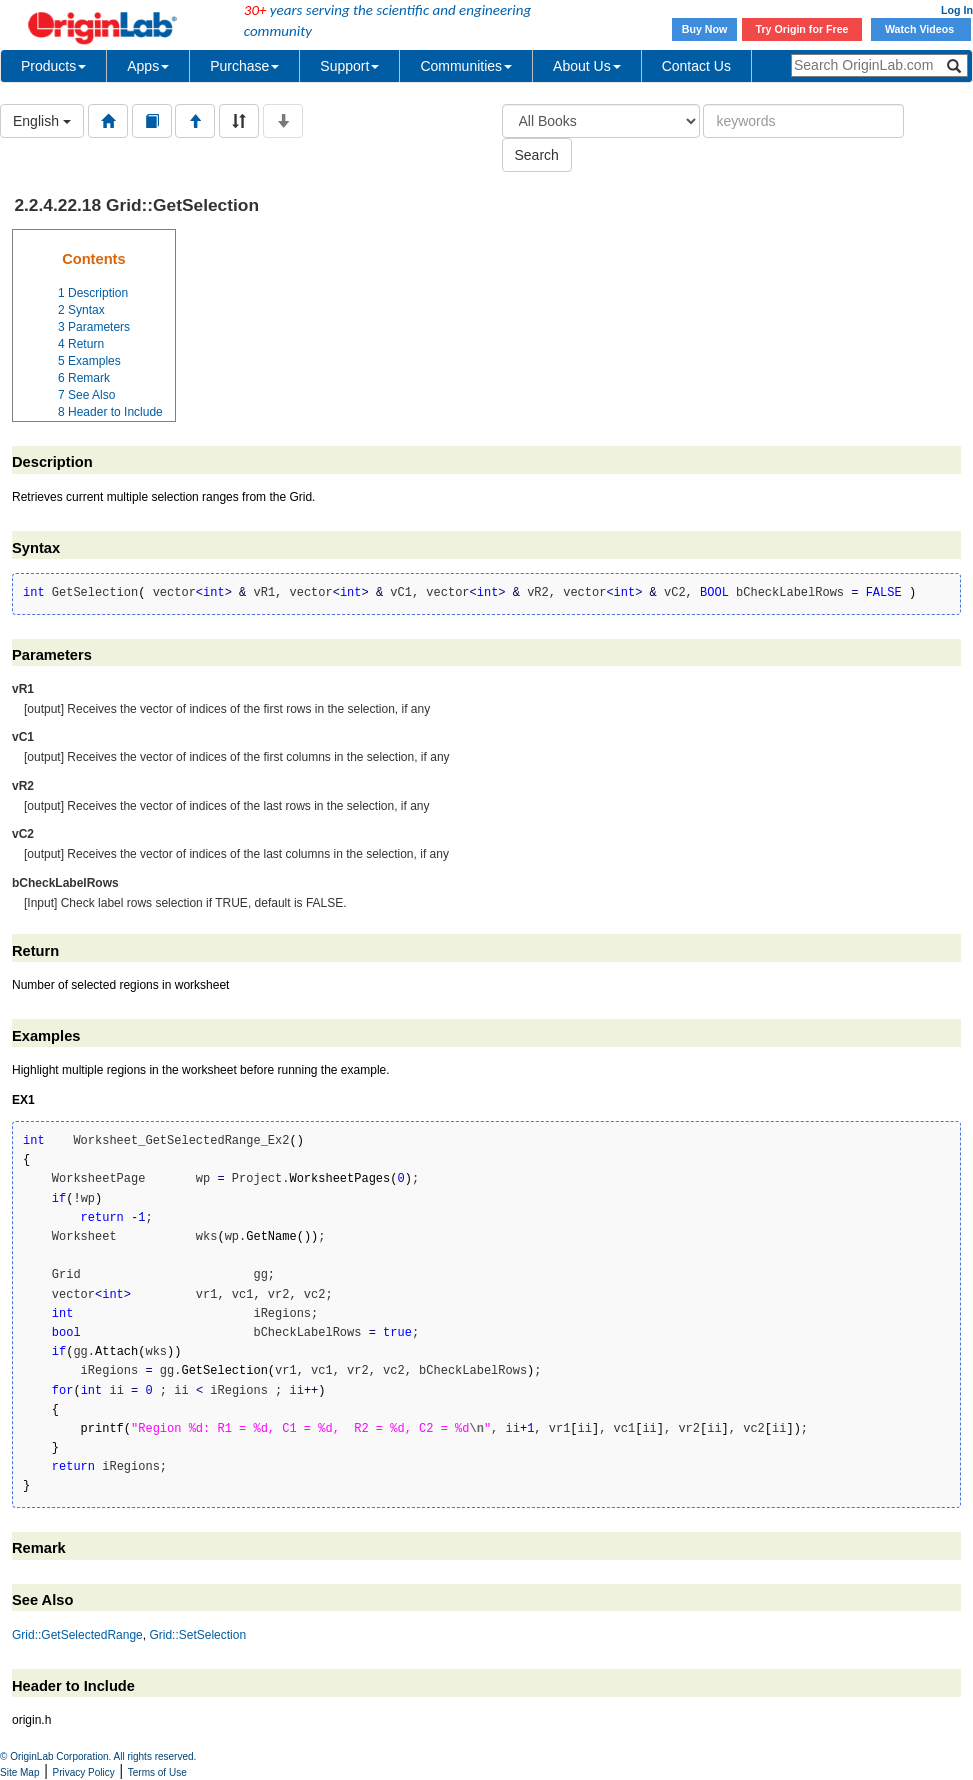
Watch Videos (921, 29)
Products (53, 66)
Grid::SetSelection (197, 1635)
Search (537, 155)
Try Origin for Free (802, 29)
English (42, 121)
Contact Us (696, 66)
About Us (587, 66)
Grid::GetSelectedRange (77, 1635)
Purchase (244, 66)
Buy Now (705, 29)
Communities (466, 66)
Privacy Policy (84, 1772)
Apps (148, 66)
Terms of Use (157, 1772)
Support (349, 66)
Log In (957, 10)
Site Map (19, 1772)
